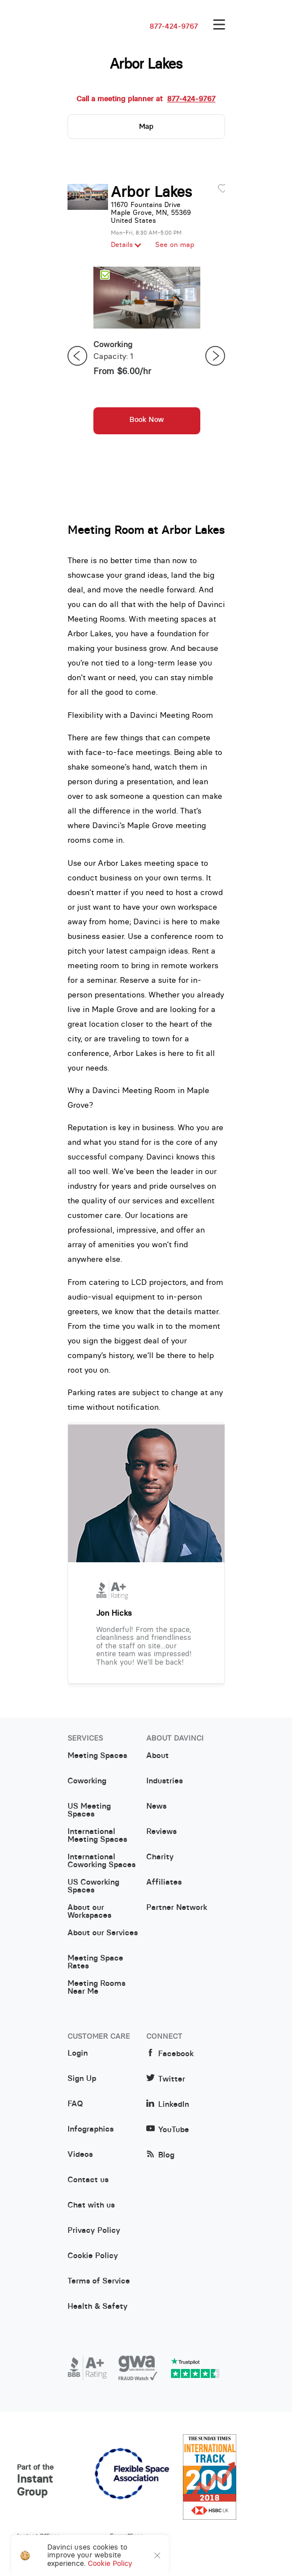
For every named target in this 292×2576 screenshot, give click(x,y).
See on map (174, 245)
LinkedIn (167, 2104)
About (157, 1755)
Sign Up (82, 2078)
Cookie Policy (93, 2255)
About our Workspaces (89, 1911)
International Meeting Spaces (97, 1835)
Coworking (87, 1781)
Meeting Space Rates (95, 1962)
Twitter (165, 2079)
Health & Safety (98, 2306)
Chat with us (91, 2205)
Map (146, 126)
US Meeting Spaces (89, 1810)
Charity (160, 1857)
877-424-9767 (174, 26)
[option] (147, 356)
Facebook (170, 2053)
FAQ (75, 2104)
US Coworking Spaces (93, 1886)
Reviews (161, 1831)
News (156, 1806)
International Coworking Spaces (102, 1861)
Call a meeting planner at (146, 99)
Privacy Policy (94, 2230)
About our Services (103, 1932)
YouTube (167, 2129)
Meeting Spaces (97, 1755)
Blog (160, 2155)
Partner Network (176, 1907)
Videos (80, 2154)
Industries (164, 1781)
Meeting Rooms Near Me (96, 1987)
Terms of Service (99, 2281)
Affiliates (164, 1882)
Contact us (88, 2179)
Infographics (91, 2129)
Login (78, 2053)
